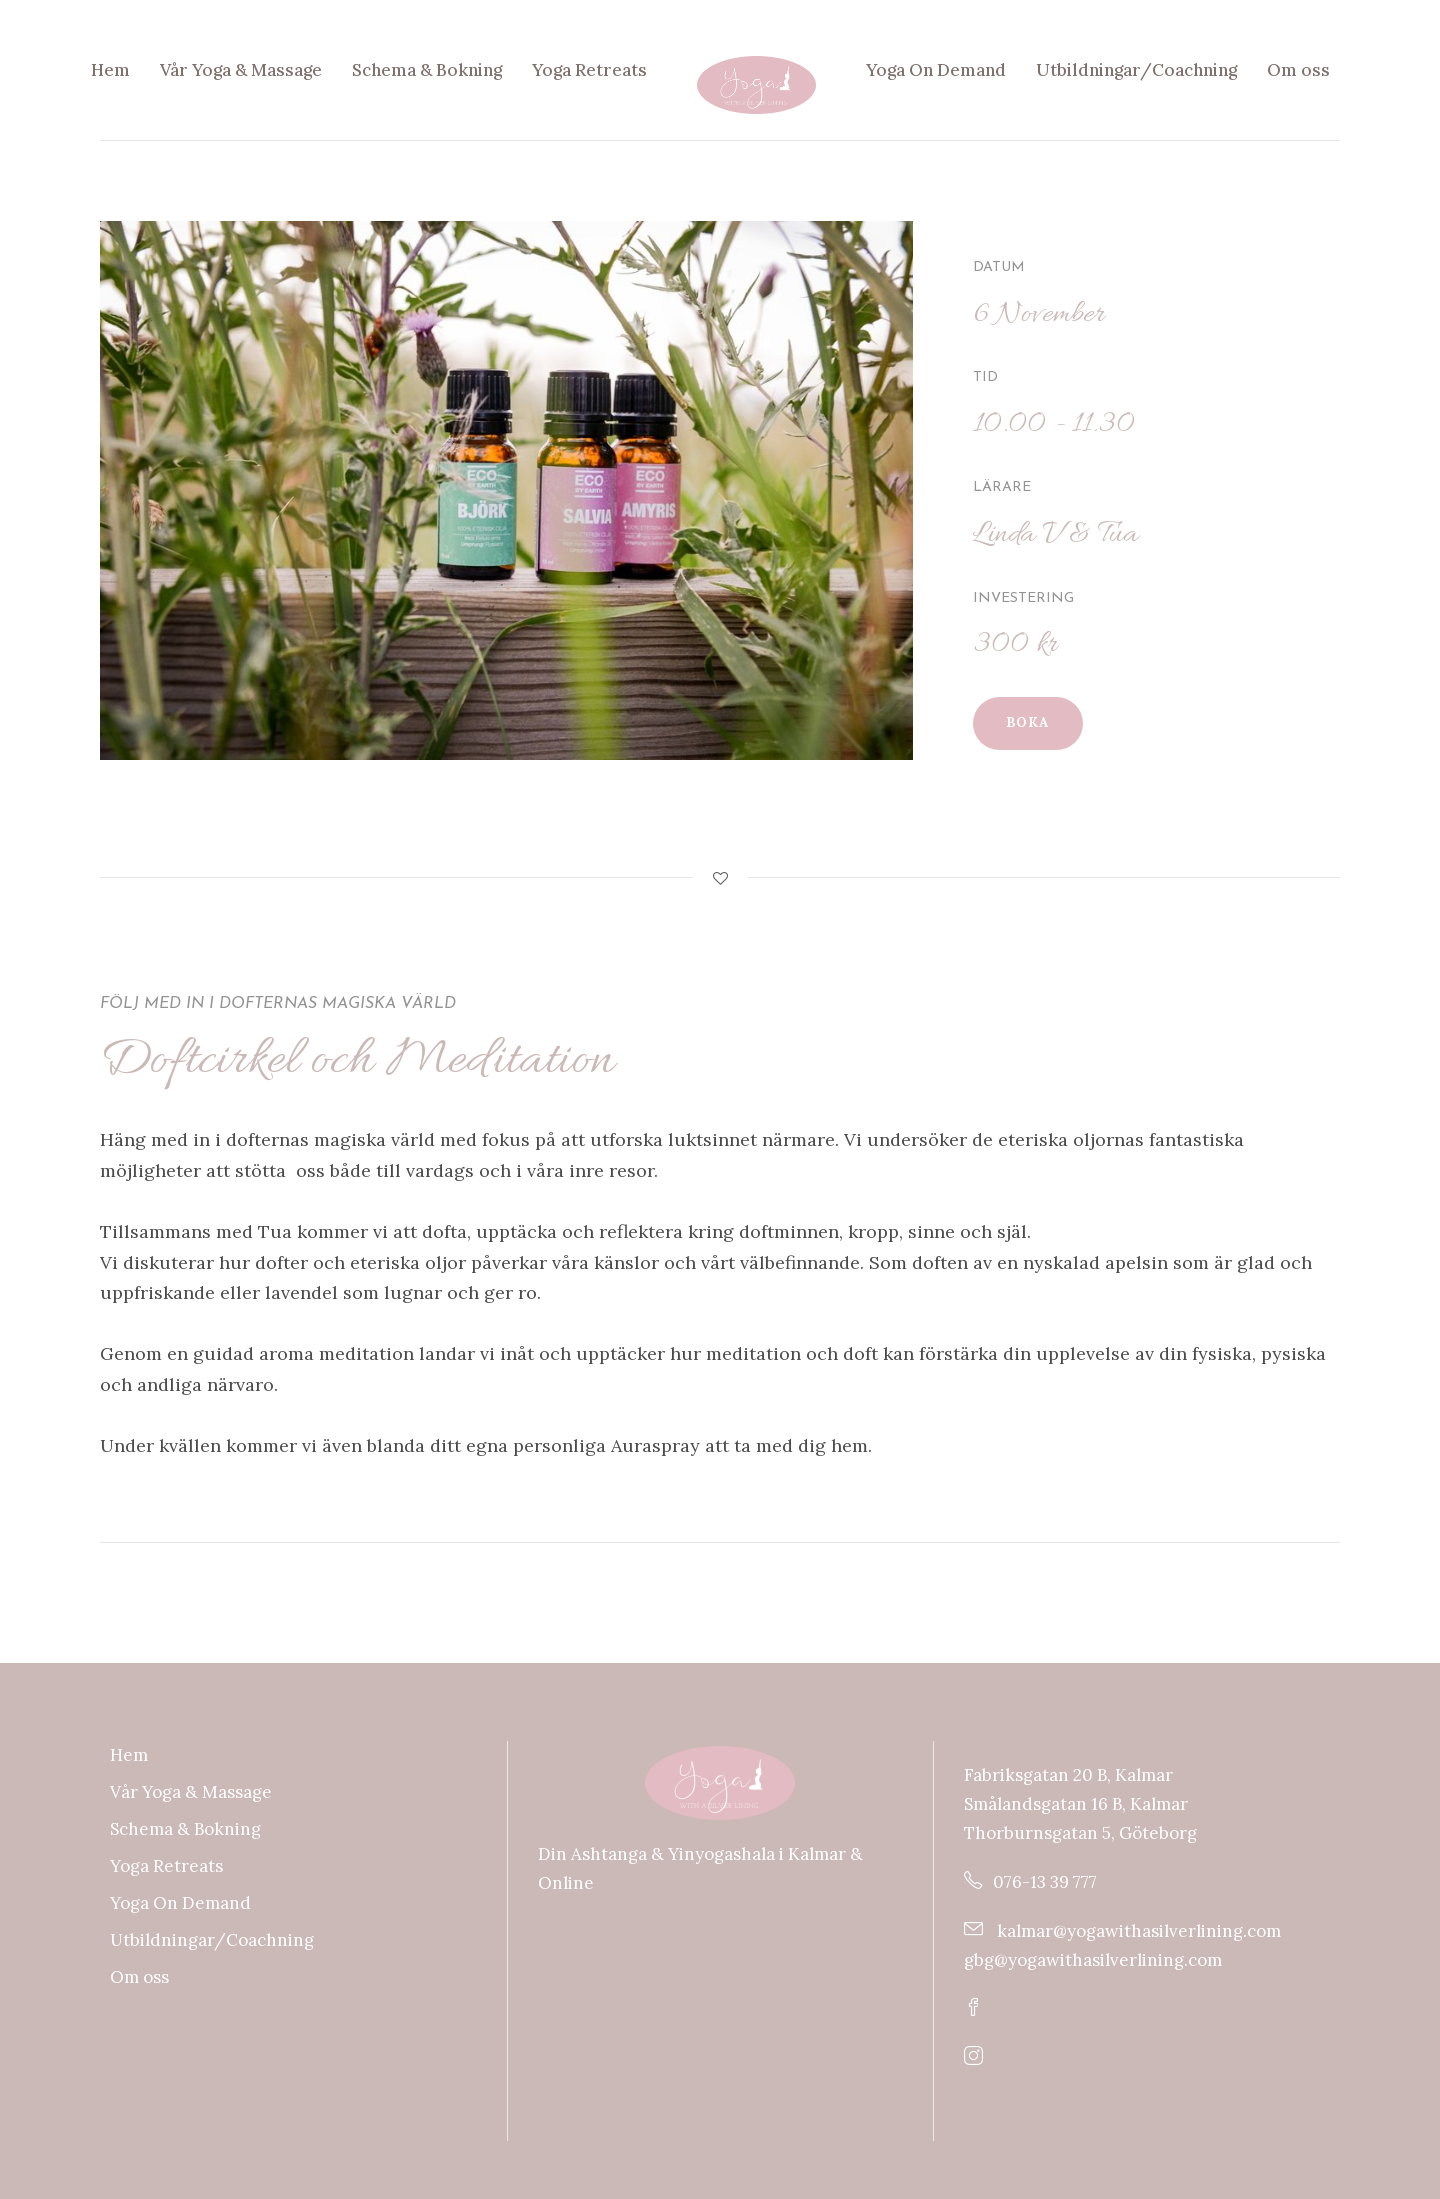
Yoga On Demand (936, 70)
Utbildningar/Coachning (1136, 70)
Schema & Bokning (427, 70)
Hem (110, 70)
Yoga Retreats (589, 70)
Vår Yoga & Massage (241, 70)
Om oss (1298, 70)
